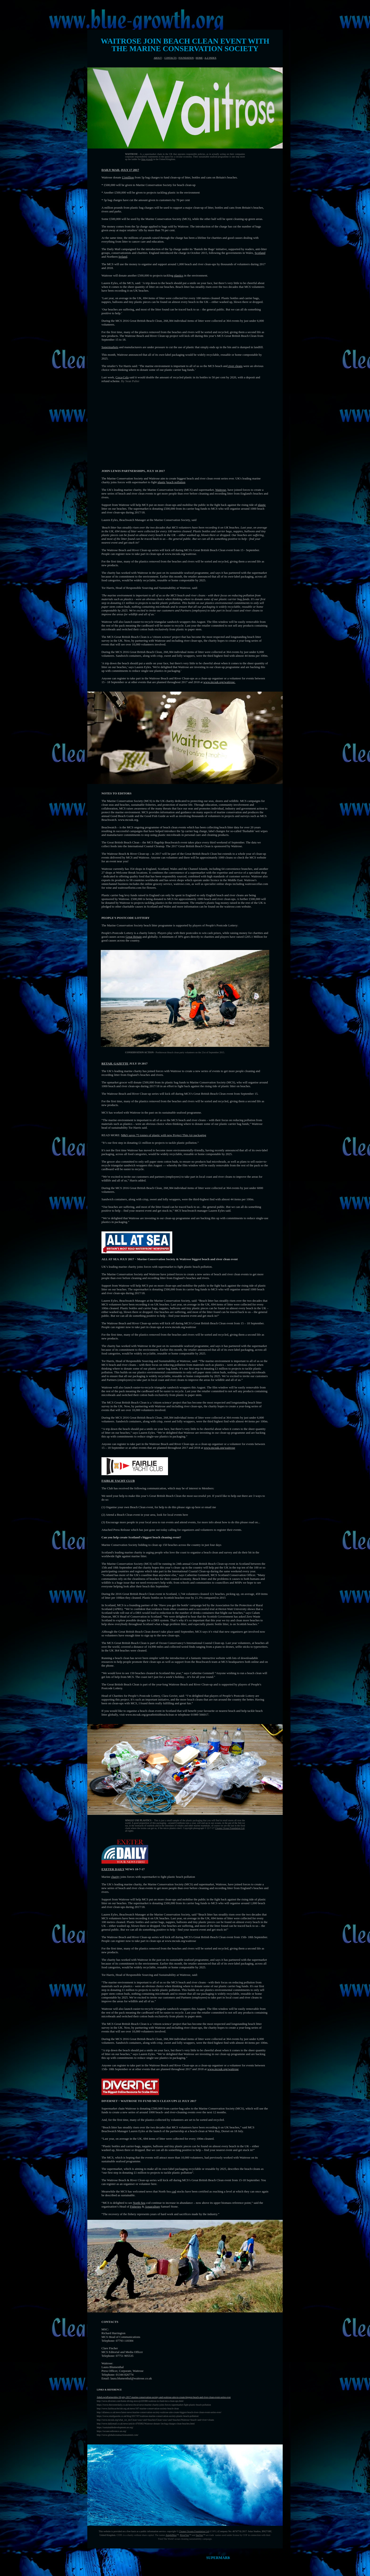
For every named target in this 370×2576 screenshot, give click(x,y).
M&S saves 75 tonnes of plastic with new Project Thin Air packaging (163, 1135)
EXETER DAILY (112, 1869)
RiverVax (184, 2535)
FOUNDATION (186, 58)
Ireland (122, 256)
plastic (162, 482)
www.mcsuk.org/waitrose (219, 1447)
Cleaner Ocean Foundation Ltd (229, 1828)
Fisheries (135, 2206)
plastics (178, 275)
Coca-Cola (122, 377)
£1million (128, 177)
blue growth (147, 159)
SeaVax (199, 2535)
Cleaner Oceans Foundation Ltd (194, 2531)
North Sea (139, 2202)
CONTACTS (170, 58)
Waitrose (220, 489)
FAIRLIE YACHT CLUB (118, 1480)
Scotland (260, 253)
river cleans (235, 366)
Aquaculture (152, 2206)
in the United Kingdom (164, 159)
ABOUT (158, 58)
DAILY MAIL (110, 170)
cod (174, 2191)
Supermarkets (109, 347)
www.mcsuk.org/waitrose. (219, 682)
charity (115, 1876)
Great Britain (134, 936)
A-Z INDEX (210, 58)
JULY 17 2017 (130, 170)
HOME (199, 58)
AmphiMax (171, 2535)
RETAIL (107, 1063)
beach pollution (175, 482)
